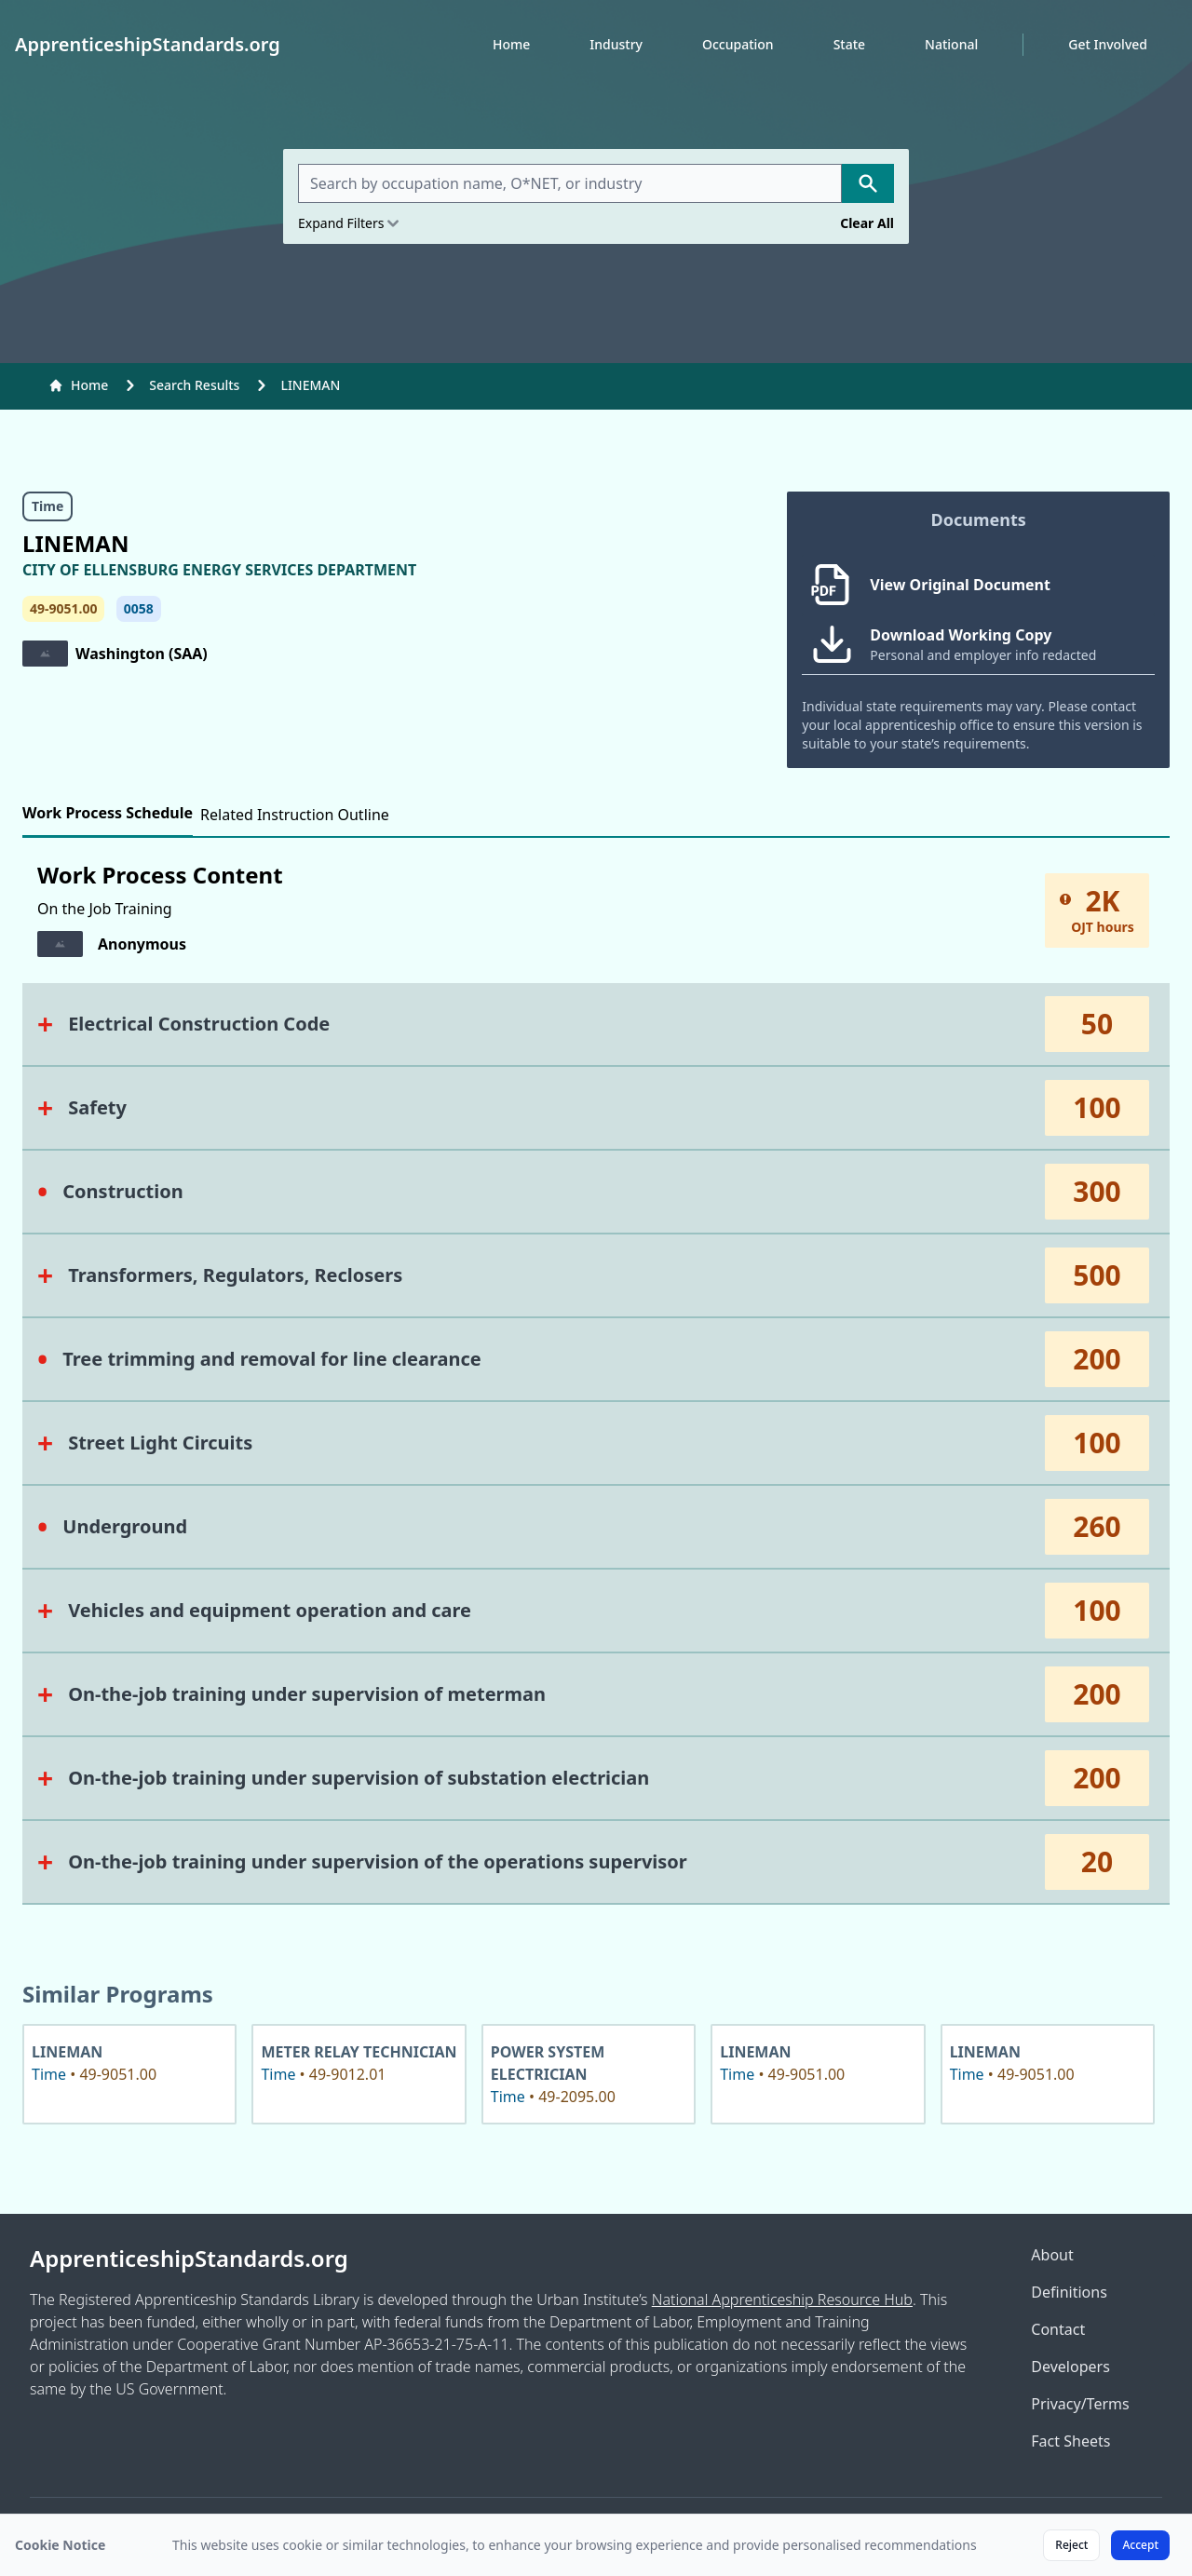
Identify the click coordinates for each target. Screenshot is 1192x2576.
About (1052, 2255)
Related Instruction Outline (294, 814)
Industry (616, 44)
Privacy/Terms (1080, 2404)
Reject (1071, 2545)
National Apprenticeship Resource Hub (782, 2299)
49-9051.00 (63, 608)
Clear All (867, 223)
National (951, 44)
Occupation (738, 44)
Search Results (194, 385)
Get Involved (1107, 44)
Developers (1070, 2366)
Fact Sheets (1070, 2441)
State (849, 44)
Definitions (1069, 2292)
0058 (139, 608)
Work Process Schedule (107, 812)
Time (47, 506)
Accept (1140, 2545)
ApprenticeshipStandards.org (189, 2258)
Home (511, 44)
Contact (1058, 2329)
